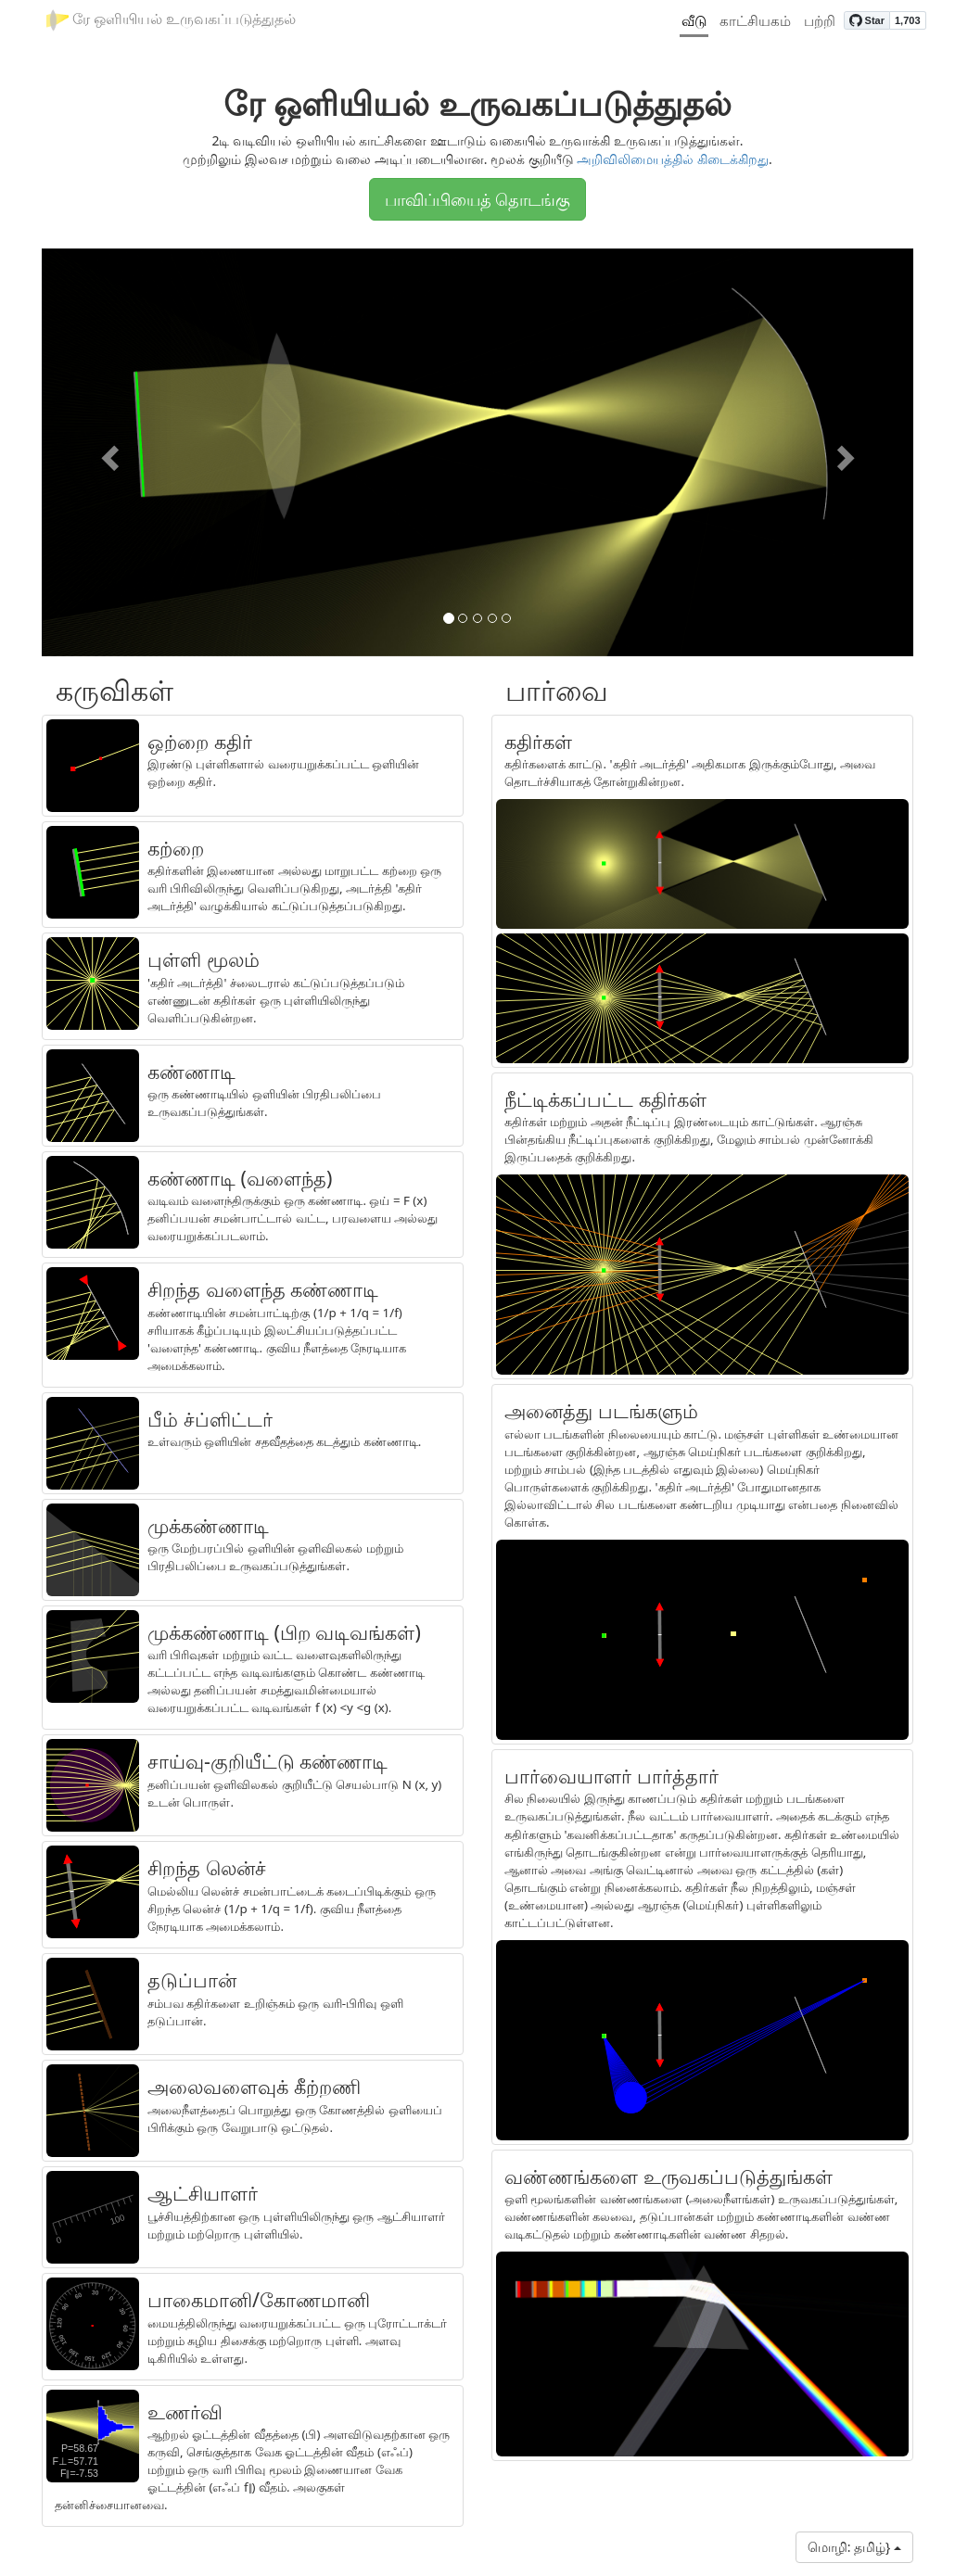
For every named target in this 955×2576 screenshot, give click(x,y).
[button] (107, 452)
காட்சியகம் (755, 20)
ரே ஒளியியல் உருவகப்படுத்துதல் (171, 20)
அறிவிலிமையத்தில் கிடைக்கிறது (673, 159)
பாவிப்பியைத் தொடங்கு (478, 199)
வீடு (694, 20)
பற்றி (819, 20)
